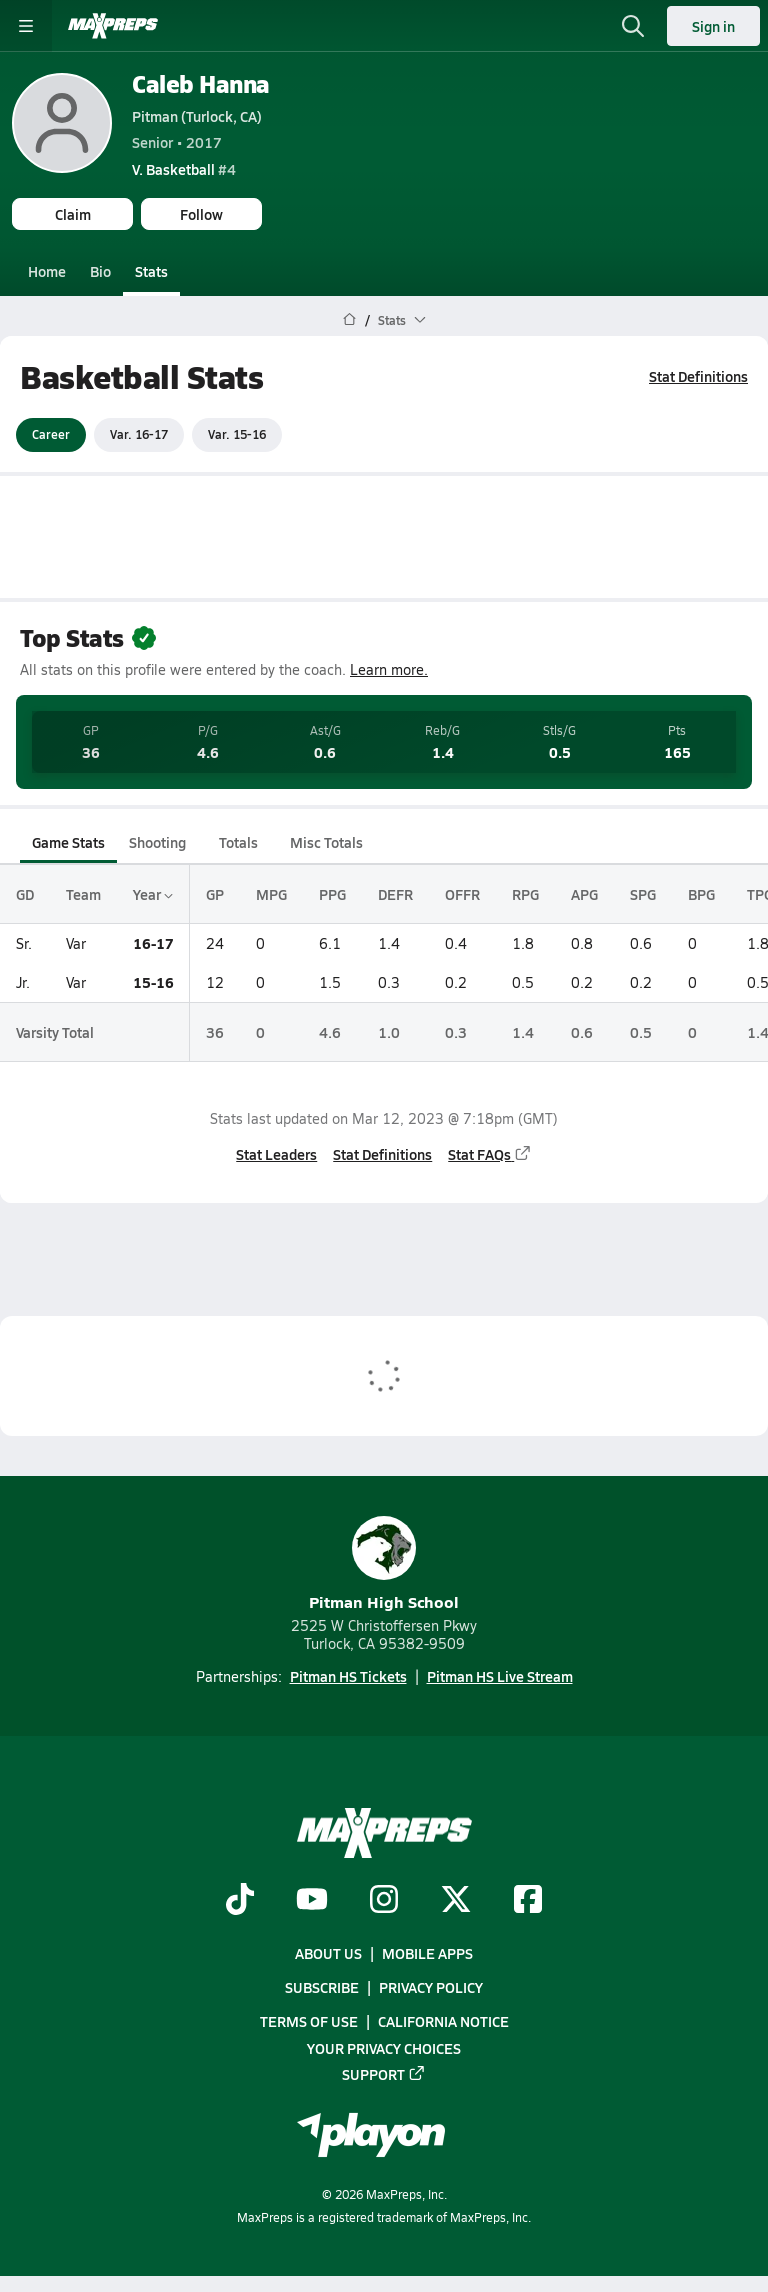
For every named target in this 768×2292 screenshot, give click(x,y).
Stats (151, 271)
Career (51, 434)
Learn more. (389, 669)
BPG (701, 894)
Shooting (157, 842)
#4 (184, 169)
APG (584, 894)
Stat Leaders (276, 1153)
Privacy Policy (431, 1987)
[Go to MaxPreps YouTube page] (312, 1901)
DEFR (395, 894)
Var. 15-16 (237, 434)
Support (384, 2074)
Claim (73, 214)
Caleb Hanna (201, 83)
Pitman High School (384, 1564)
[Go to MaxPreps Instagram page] (384, 1901)
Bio (100, 271)
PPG (332, 894)
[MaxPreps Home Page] (349, 320)
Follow (201, 214)
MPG (271, 894)
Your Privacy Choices (384, 2048)
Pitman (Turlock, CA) (197, 116)
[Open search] (633, 26)
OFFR (462, 894)
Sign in (713, 26)
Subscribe (322, 1987)
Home (47, 271)
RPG (525, 894)
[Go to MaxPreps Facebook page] (528, 1901)
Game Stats (68, 842)
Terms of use (309, 2021)
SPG (643, 894)
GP (215, 894)
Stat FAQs (490, 1153)
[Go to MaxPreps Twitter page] (456, 1901)
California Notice (443, 2021)
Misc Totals (326, 842)
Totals (238, 842)
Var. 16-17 (139, 434)
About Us (328, 1953)
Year (153, 894)
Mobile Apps (427, 1953)
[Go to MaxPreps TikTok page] (240, 1901)
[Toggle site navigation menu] (26, 26)
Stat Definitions (698, 376)
